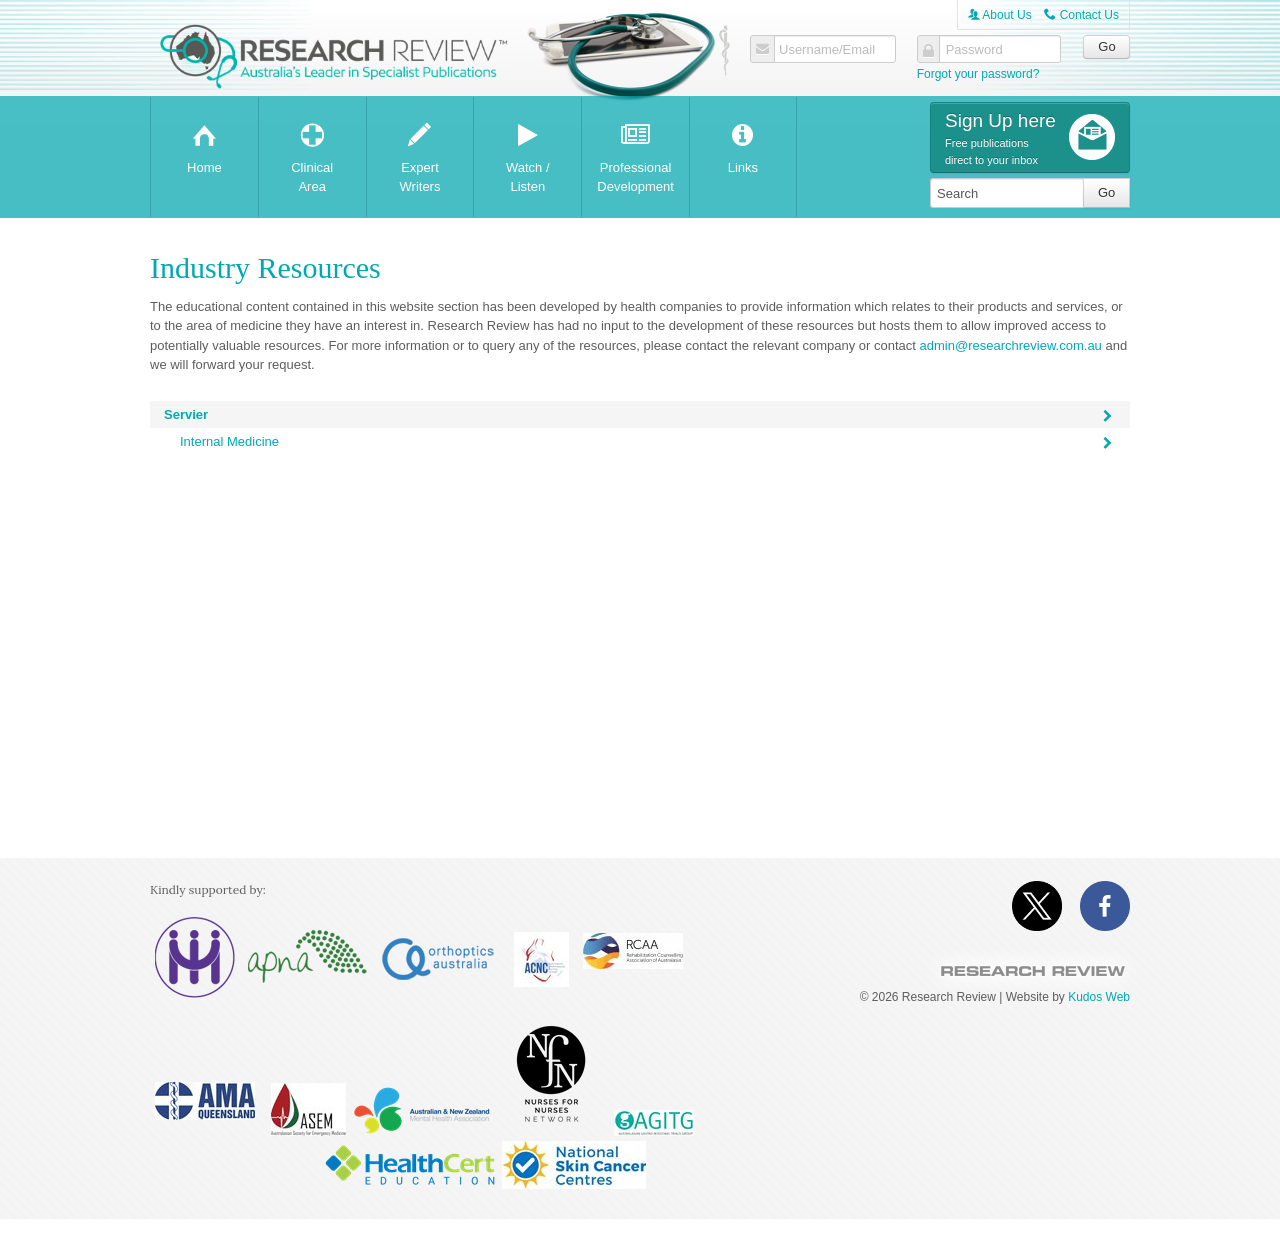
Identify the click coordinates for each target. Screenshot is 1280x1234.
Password (974, 50)
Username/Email (827, 50)
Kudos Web (1099, 997)
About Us (1000, 15)
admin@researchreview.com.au (1011, 345)
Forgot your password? (978, 74)
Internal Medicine (648, 444)
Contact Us (1081, 15)
